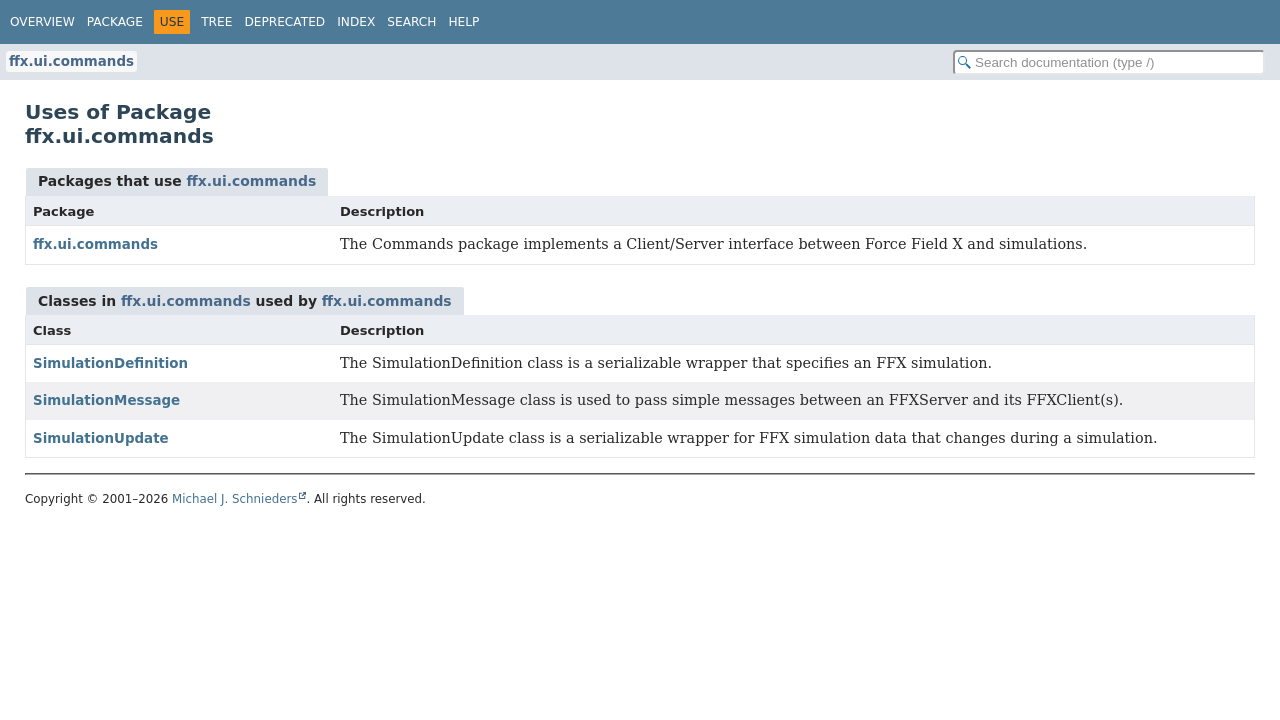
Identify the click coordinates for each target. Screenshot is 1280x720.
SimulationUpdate (101, 438)
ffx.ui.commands (71, 61)
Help (463, 22)
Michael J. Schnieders (234, 499)
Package (115, 22)
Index (356, 22)
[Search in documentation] (1109, 62)
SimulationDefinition (110, 363)
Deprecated (284, 22)
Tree (216, 22)
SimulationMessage (106, 400)
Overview (42, 22)
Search (411, 22)
